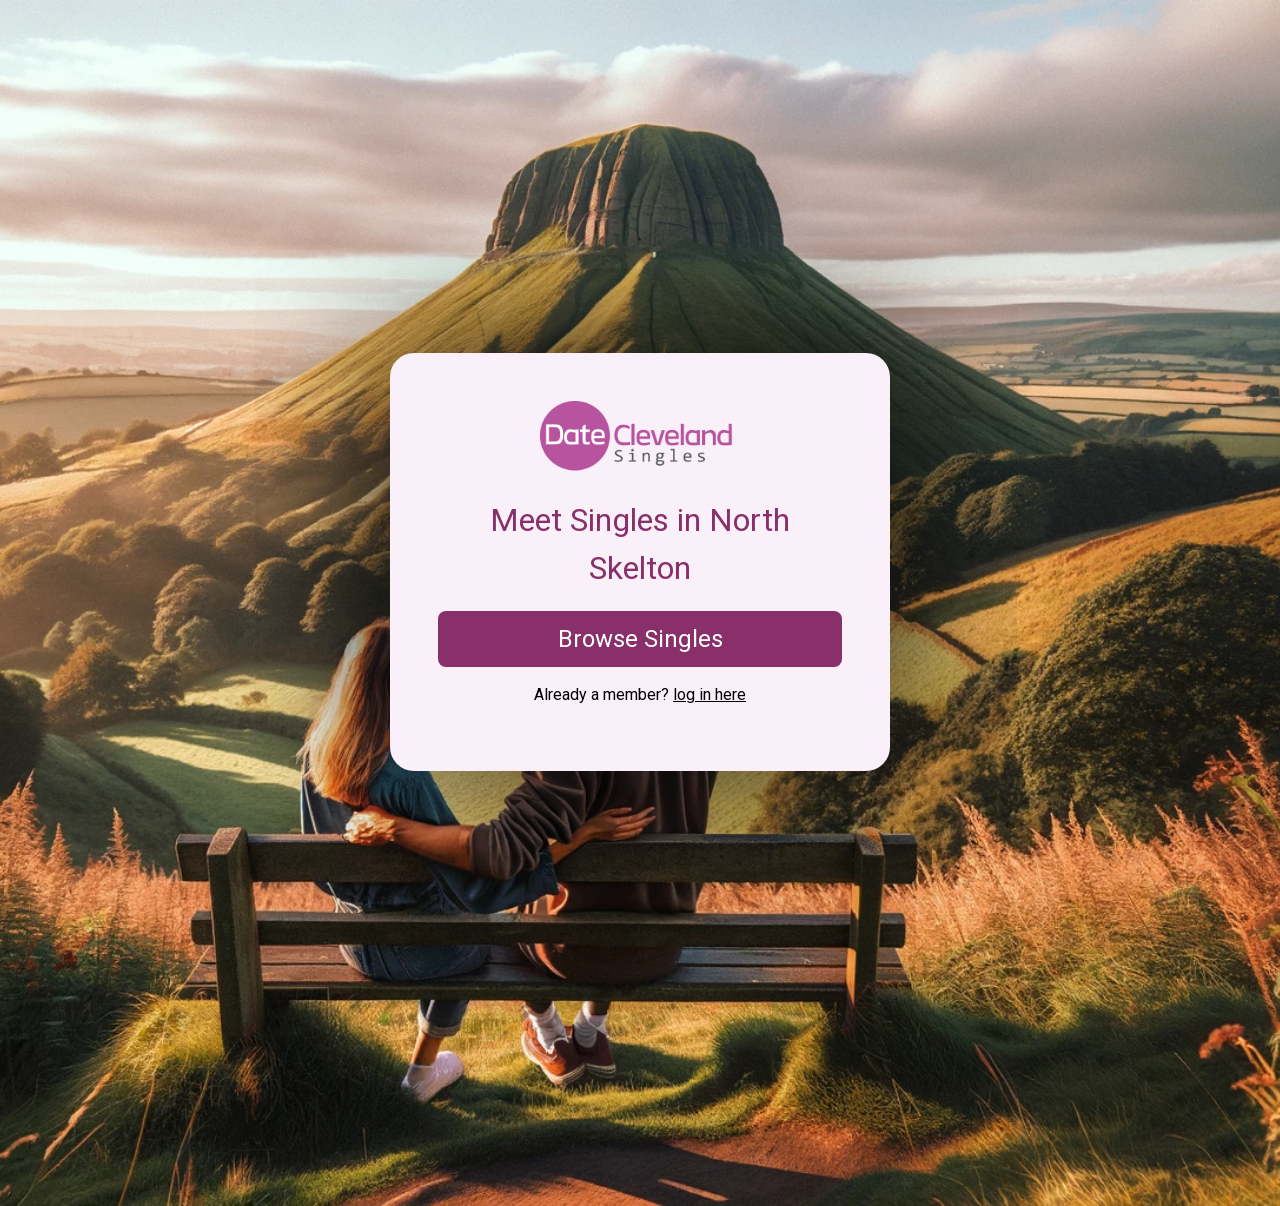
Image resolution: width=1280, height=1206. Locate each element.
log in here (709, 694)
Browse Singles (640, 639)
